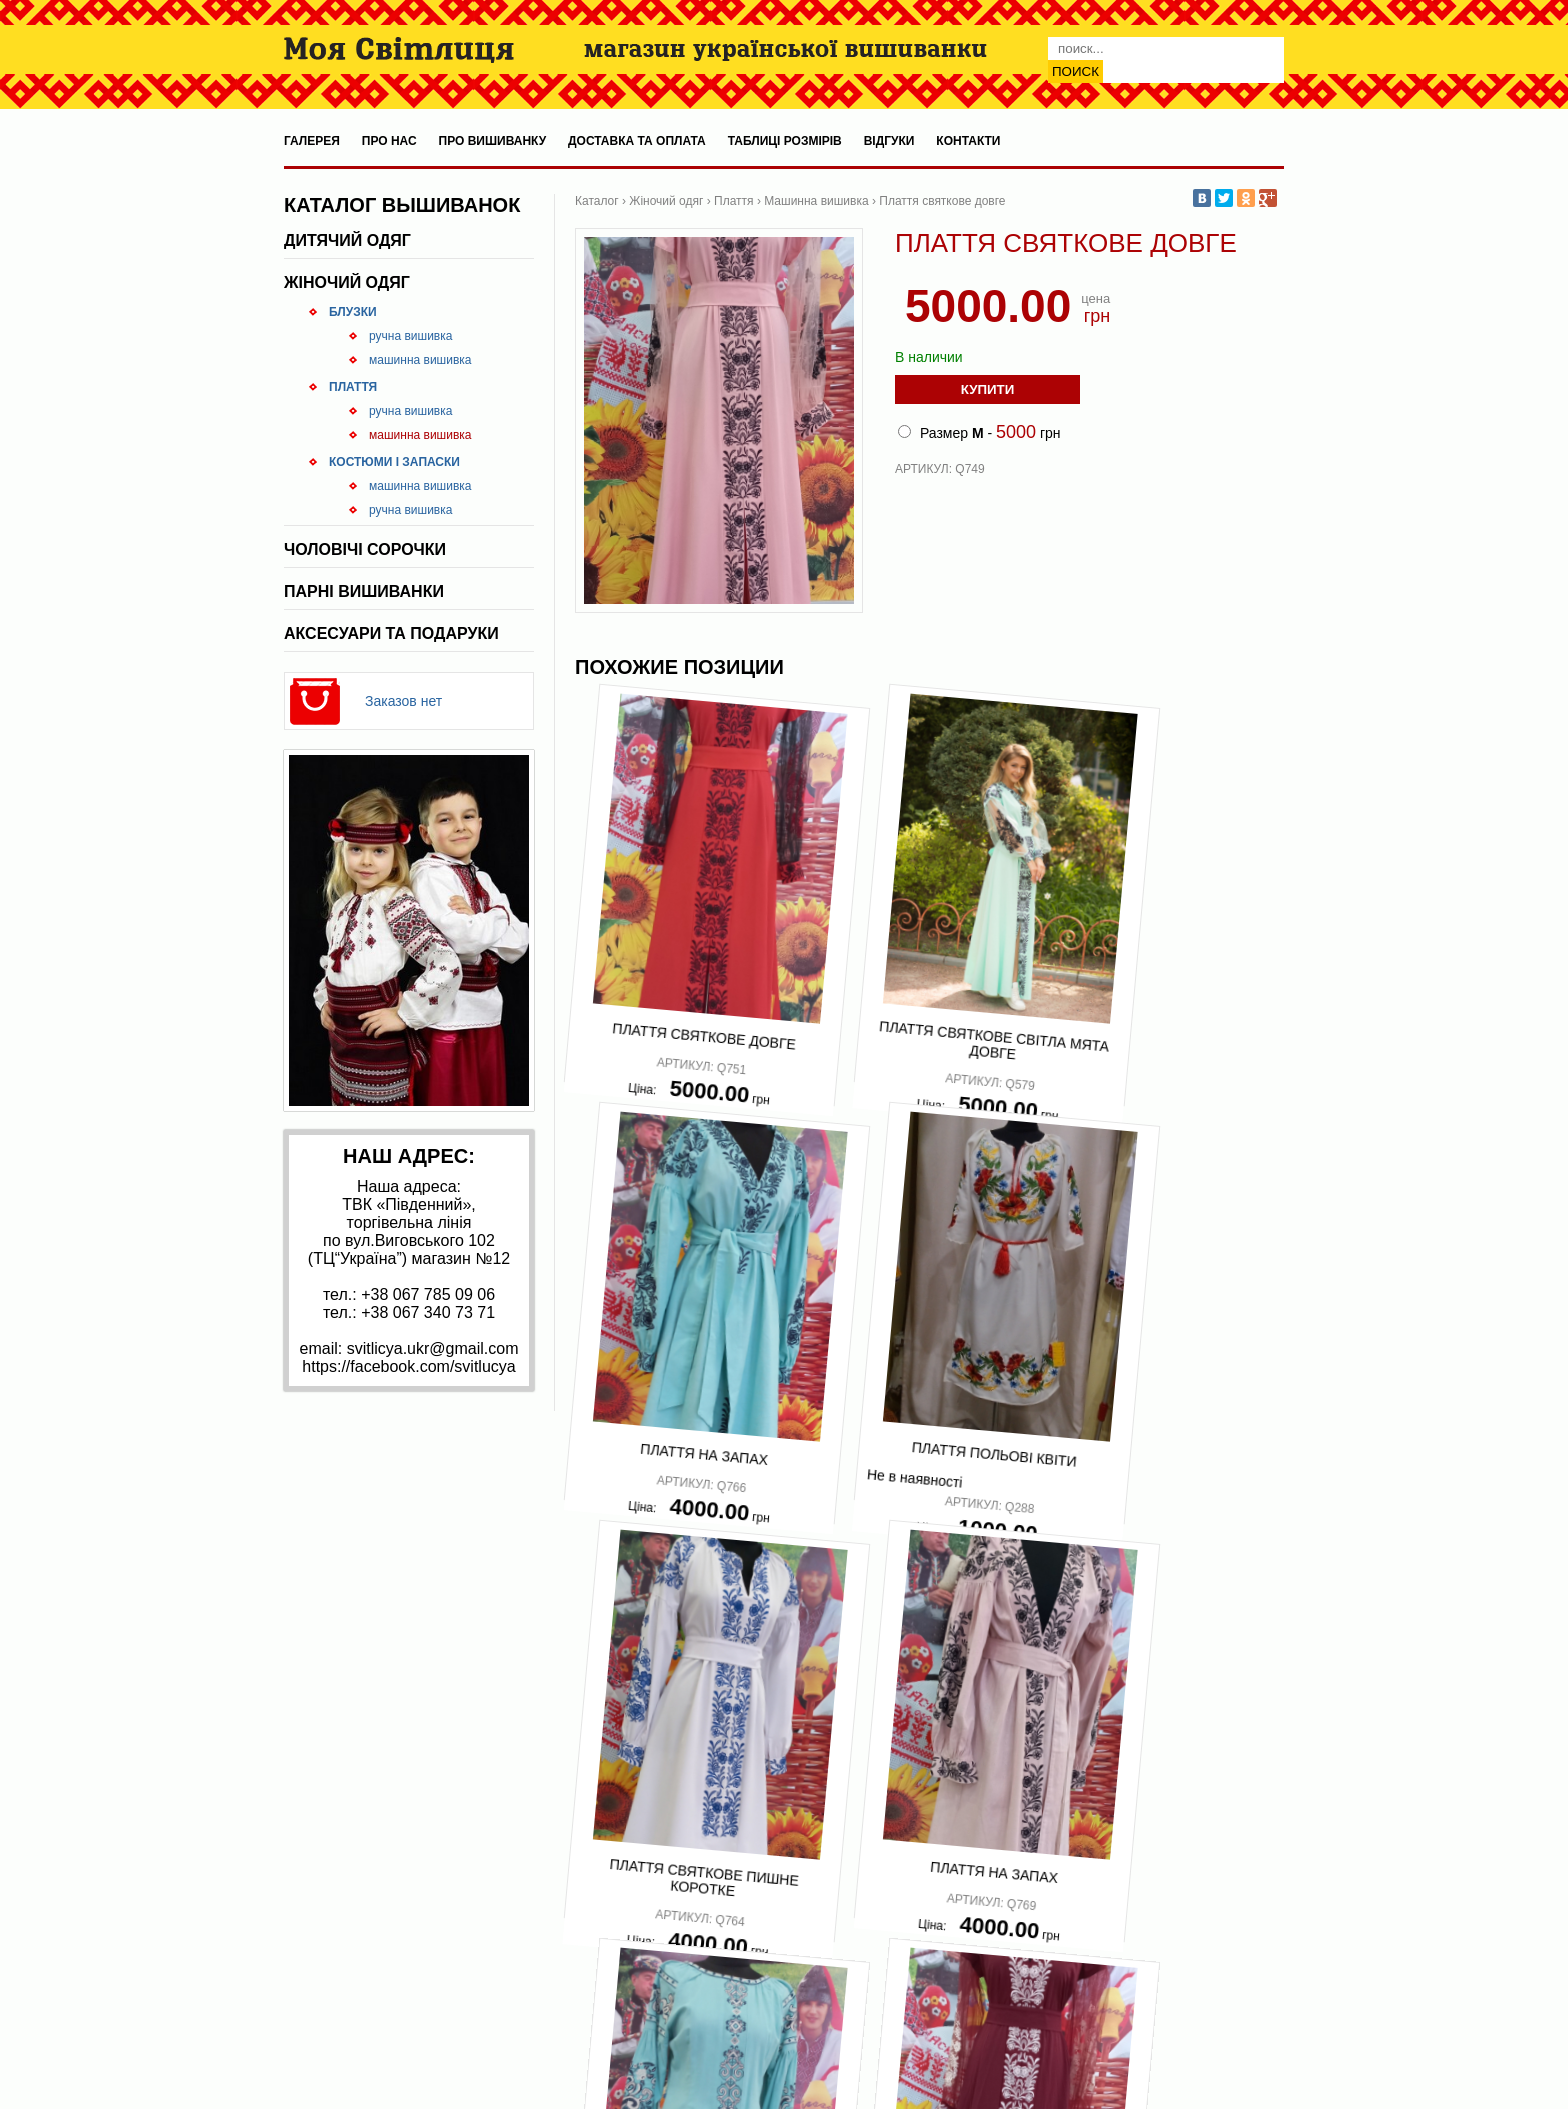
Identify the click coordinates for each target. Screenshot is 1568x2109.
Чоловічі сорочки (365, 549)
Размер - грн (979, 432)
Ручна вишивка (410, 336)
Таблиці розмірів (785, 141)
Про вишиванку (493, 141)
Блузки (353, 312)
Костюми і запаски (394, 462)
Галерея (312, 141)
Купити (988, 389)
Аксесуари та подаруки (391, 633)
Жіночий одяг (347, 282)
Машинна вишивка (420, 360)
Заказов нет (403, 701)
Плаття (353, 387)
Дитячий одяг (347, 240)
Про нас (389, 141)
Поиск (1075, 71)
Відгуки (889, 141)
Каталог (597, 201)
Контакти (968, 141)
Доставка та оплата (637, 141)
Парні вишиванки (364, 591)
